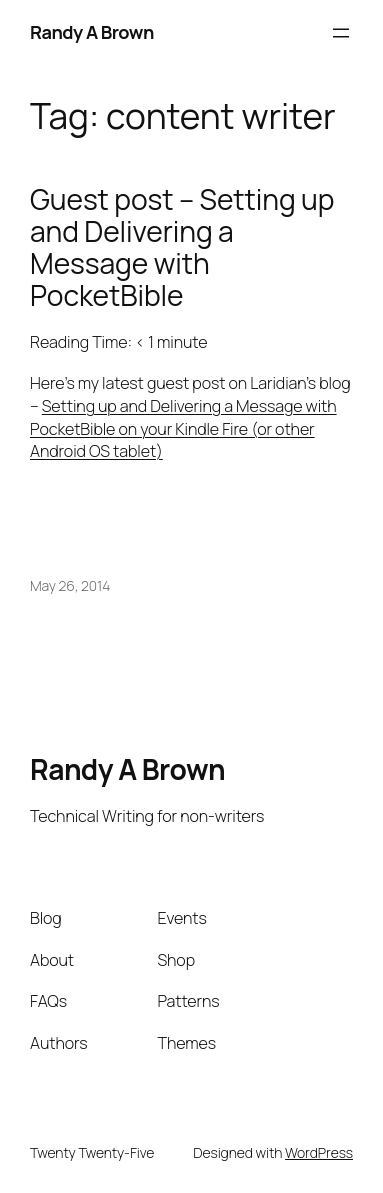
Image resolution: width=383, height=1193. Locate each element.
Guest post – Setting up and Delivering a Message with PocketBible (182, 247)
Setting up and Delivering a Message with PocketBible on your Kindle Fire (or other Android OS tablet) (183, 428)
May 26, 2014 (70, 585)
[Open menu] (341, 33)
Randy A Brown (92, 32)
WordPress (319, 1152)
